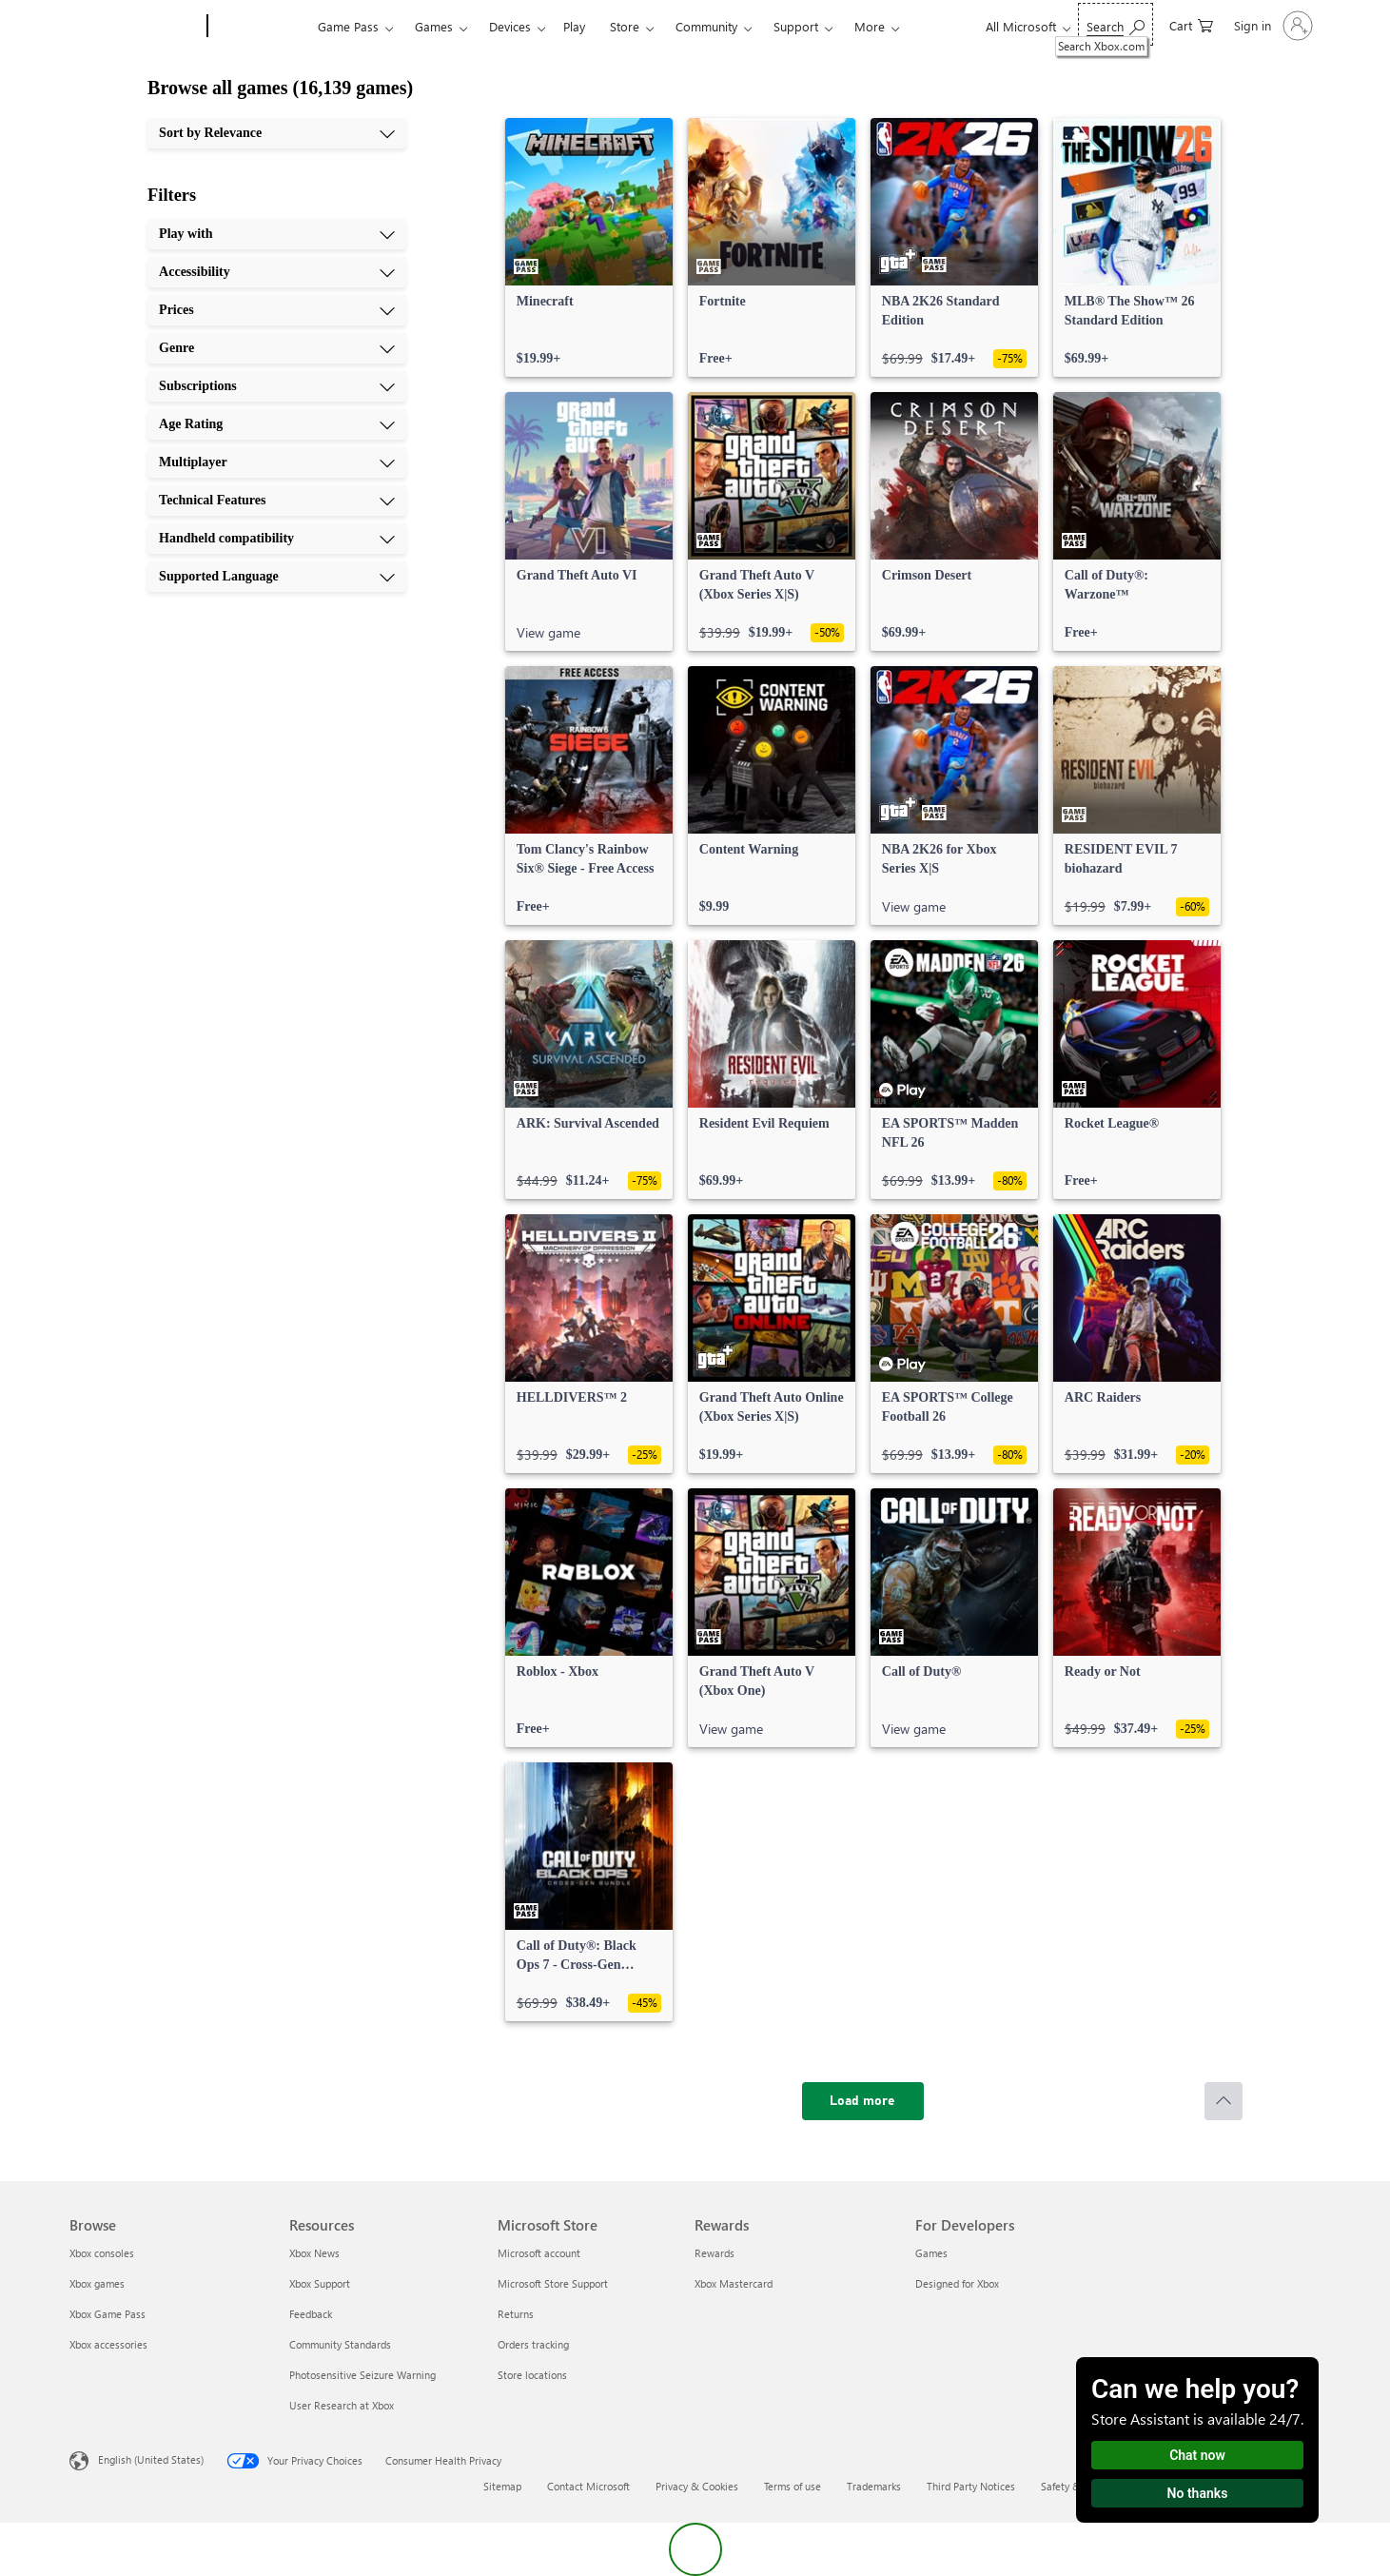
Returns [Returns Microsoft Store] (516, 2314)
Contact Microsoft (588, 2486)
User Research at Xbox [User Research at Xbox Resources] (341, 2405)
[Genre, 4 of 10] (276, 348)
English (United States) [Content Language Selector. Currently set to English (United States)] (151, 2459)
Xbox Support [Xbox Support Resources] (319, 2283)
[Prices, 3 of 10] (276, 310)
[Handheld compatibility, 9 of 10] (276, 538)
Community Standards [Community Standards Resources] (340, 2344)
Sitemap (502, 2486)
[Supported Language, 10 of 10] (276, 576)
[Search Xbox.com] (1115, 24)
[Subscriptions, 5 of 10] (276, 386)
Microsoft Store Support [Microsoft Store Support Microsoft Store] (553, 2283)
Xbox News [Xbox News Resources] (314, 2253)
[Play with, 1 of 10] (276, 234)
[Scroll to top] (1223, 2101)
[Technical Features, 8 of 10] (276, 500)
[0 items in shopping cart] (1191, 24)
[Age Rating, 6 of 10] (276, 424)
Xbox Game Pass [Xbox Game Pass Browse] (107, 2314)
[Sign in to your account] (1272, 26)
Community (706, 26)
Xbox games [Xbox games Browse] (97, 2283)
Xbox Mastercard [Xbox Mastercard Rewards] (734, 2283)
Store (624, 26)
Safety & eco (1070, 2486)
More (869, 26)
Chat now (1197, 2455)
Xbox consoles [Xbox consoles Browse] (101, 2253)
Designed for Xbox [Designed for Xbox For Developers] (957, 2283)
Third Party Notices (971, 2486)
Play (574, 26)
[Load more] (863, 2101)
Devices (510, 26)
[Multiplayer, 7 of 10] (276, 462)
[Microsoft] (134, 26)
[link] (589, 247)
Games (434, 26)
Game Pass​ (348, 26)
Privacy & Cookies (697, 2486)
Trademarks (874, 2486)
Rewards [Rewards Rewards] (714, 2253)
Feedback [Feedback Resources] (310, 2314)
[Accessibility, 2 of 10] (276, 272)
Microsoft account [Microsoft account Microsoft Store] (539, 2253)
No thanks (1197, 2493)
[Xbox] (260, 26)
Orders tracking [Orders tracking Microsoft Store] (533, 2344)
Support (795, 26)
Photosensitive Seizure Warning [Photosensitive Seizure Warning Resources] (362, 2375)
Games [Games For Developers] (931, 2253)
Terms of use (792, 2486)
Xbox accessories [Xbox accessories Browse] (108, 2344)
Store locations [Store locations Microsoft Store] (532, 2375)
